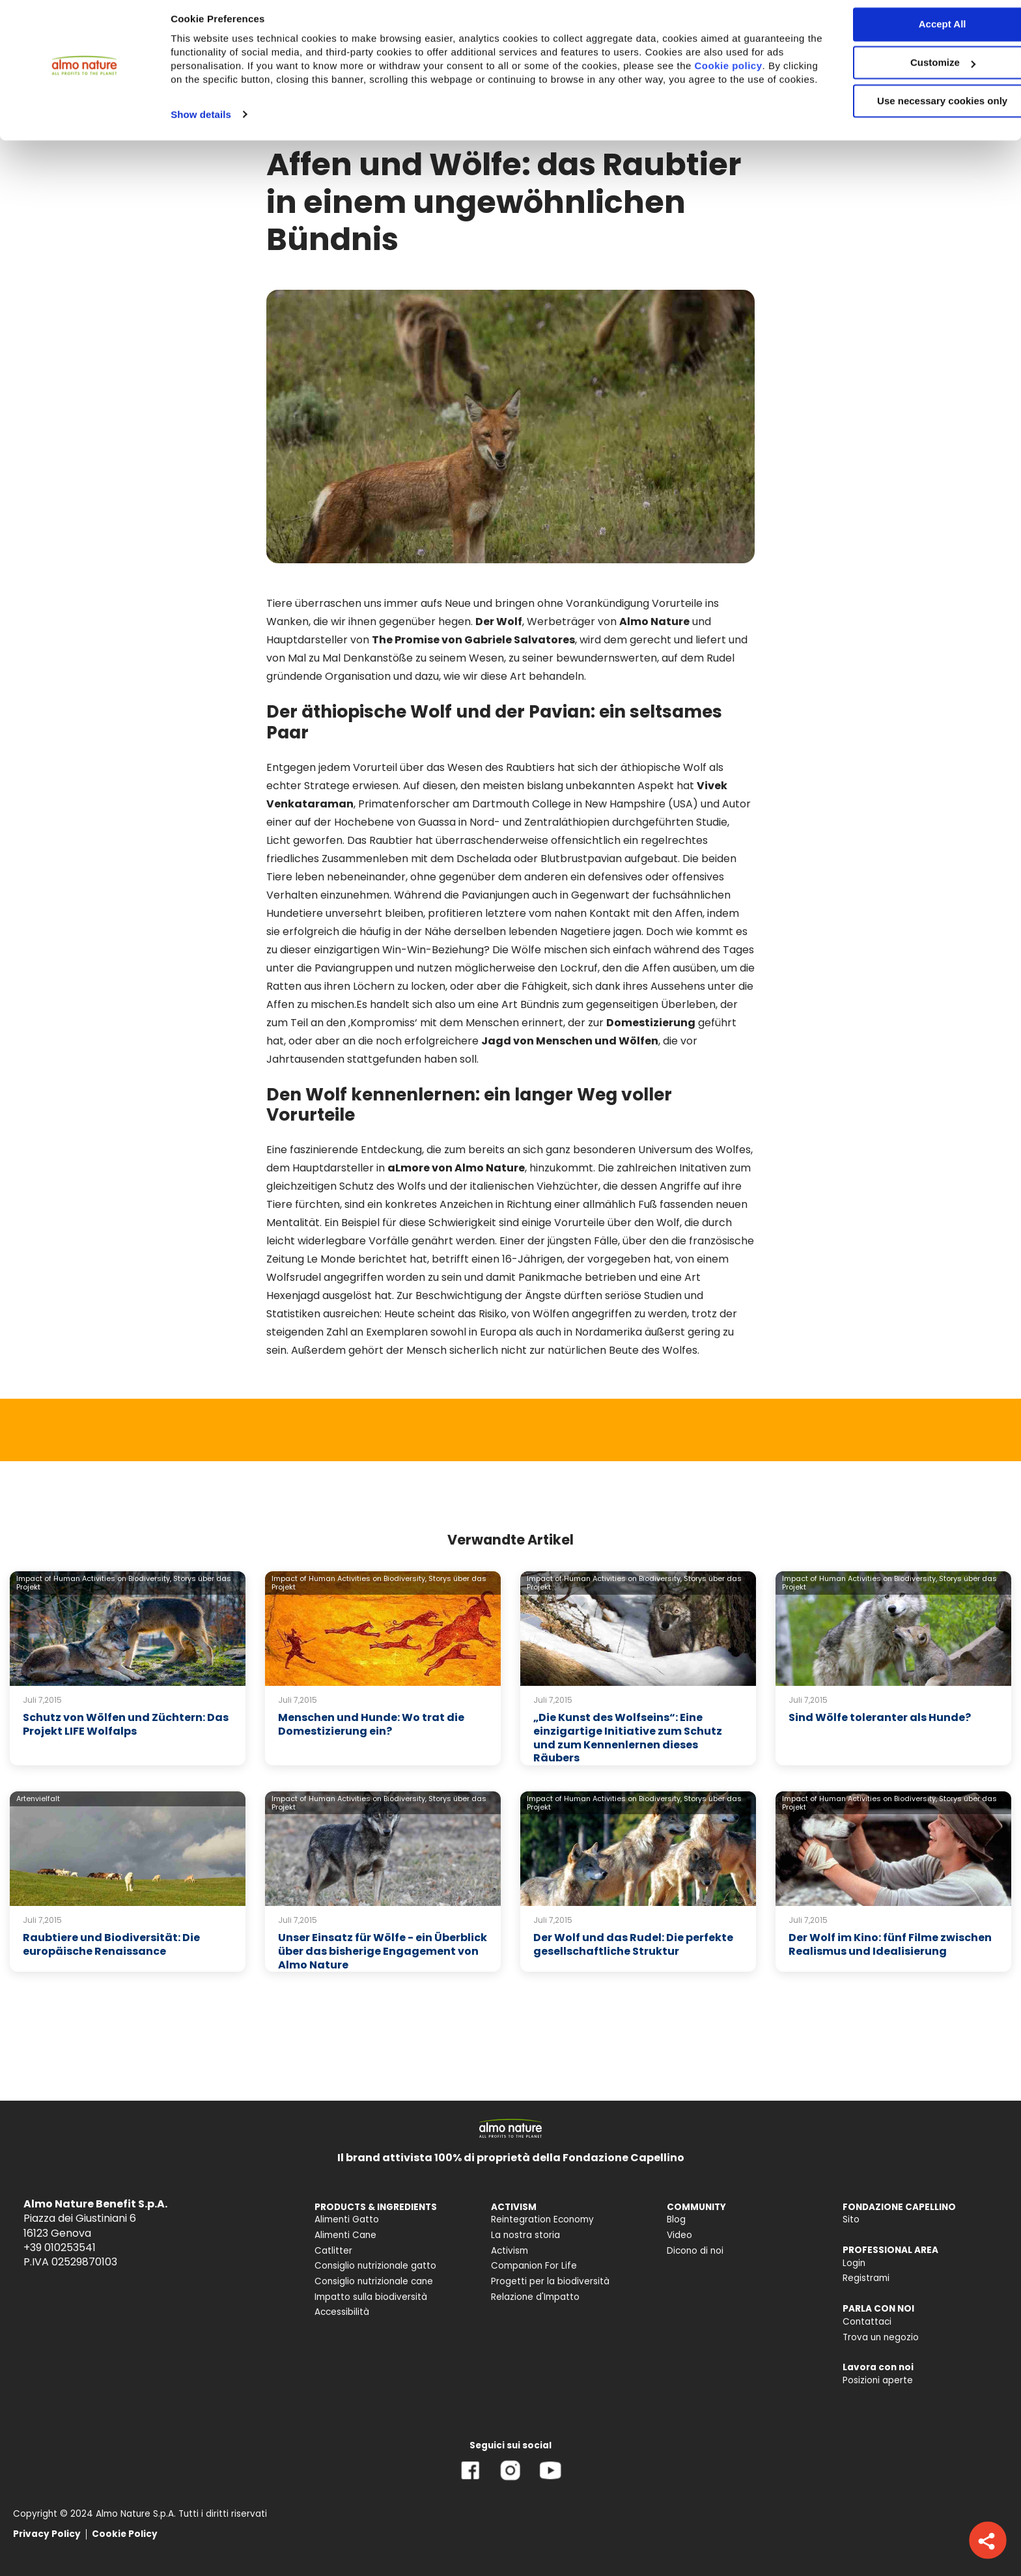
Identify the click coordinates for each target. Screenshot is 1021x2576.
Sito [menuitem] (851, 2219)
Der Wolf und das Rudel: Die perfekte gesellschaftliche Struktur (633, 1944)
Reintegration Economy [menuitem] (542, 2219)
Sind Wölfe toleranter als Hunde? (880, 1717)
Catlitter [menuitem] (333, 2251)
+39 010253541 (59, 2247)
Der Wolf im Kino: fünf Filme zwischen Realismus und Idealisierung (890, 1944)
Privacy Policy (47, 2534)
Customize (912, 70)
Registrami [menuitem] (866, 2278)
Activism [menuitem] (509, 2251)
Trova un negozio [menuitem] (881, 2337)
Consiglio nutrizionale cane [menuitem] (374, 2281)
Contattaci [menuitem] (867, 2322)
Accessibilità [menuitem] (342, 2312)
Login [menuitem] (854, 2263)
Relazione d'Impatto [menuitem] (535, 2297)
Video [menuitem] (679, 2235)
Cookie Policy (125, 2534)
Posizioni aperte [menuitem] (878, 2380)
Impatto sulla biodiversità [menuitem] (371, 2297)
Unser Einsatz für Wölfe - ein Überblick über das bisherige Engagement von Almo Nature (382, 1951)
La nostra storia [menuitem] (525, 2235)
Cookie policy (222, 87)
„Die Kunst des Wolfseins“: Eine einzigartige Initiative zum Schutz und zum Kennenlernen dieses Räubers (627, 1737)
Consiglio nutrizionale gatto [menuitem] (375, 2266)
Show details (201, 135)
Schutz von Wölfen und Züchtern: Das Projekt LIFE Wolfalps (126, 1724)
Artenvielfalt (38, 1798)
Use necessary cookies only (912, 109)
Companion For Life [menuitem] (534, 2266)
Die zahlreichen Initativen (662, 1167)
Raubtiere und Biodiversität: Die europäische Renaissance (111, 1944)
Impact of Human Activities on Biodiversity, (93, 1578)
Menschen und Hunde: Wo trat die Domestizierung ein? (371, 1724)
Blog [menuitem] (676, 2219)
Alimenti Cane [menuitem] (345, 2235)
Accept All (912, 32)
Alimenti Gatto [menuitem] (347, 2219)
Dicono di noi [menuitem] (695, 2251)
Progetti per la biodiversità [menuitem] (550, 2281)
